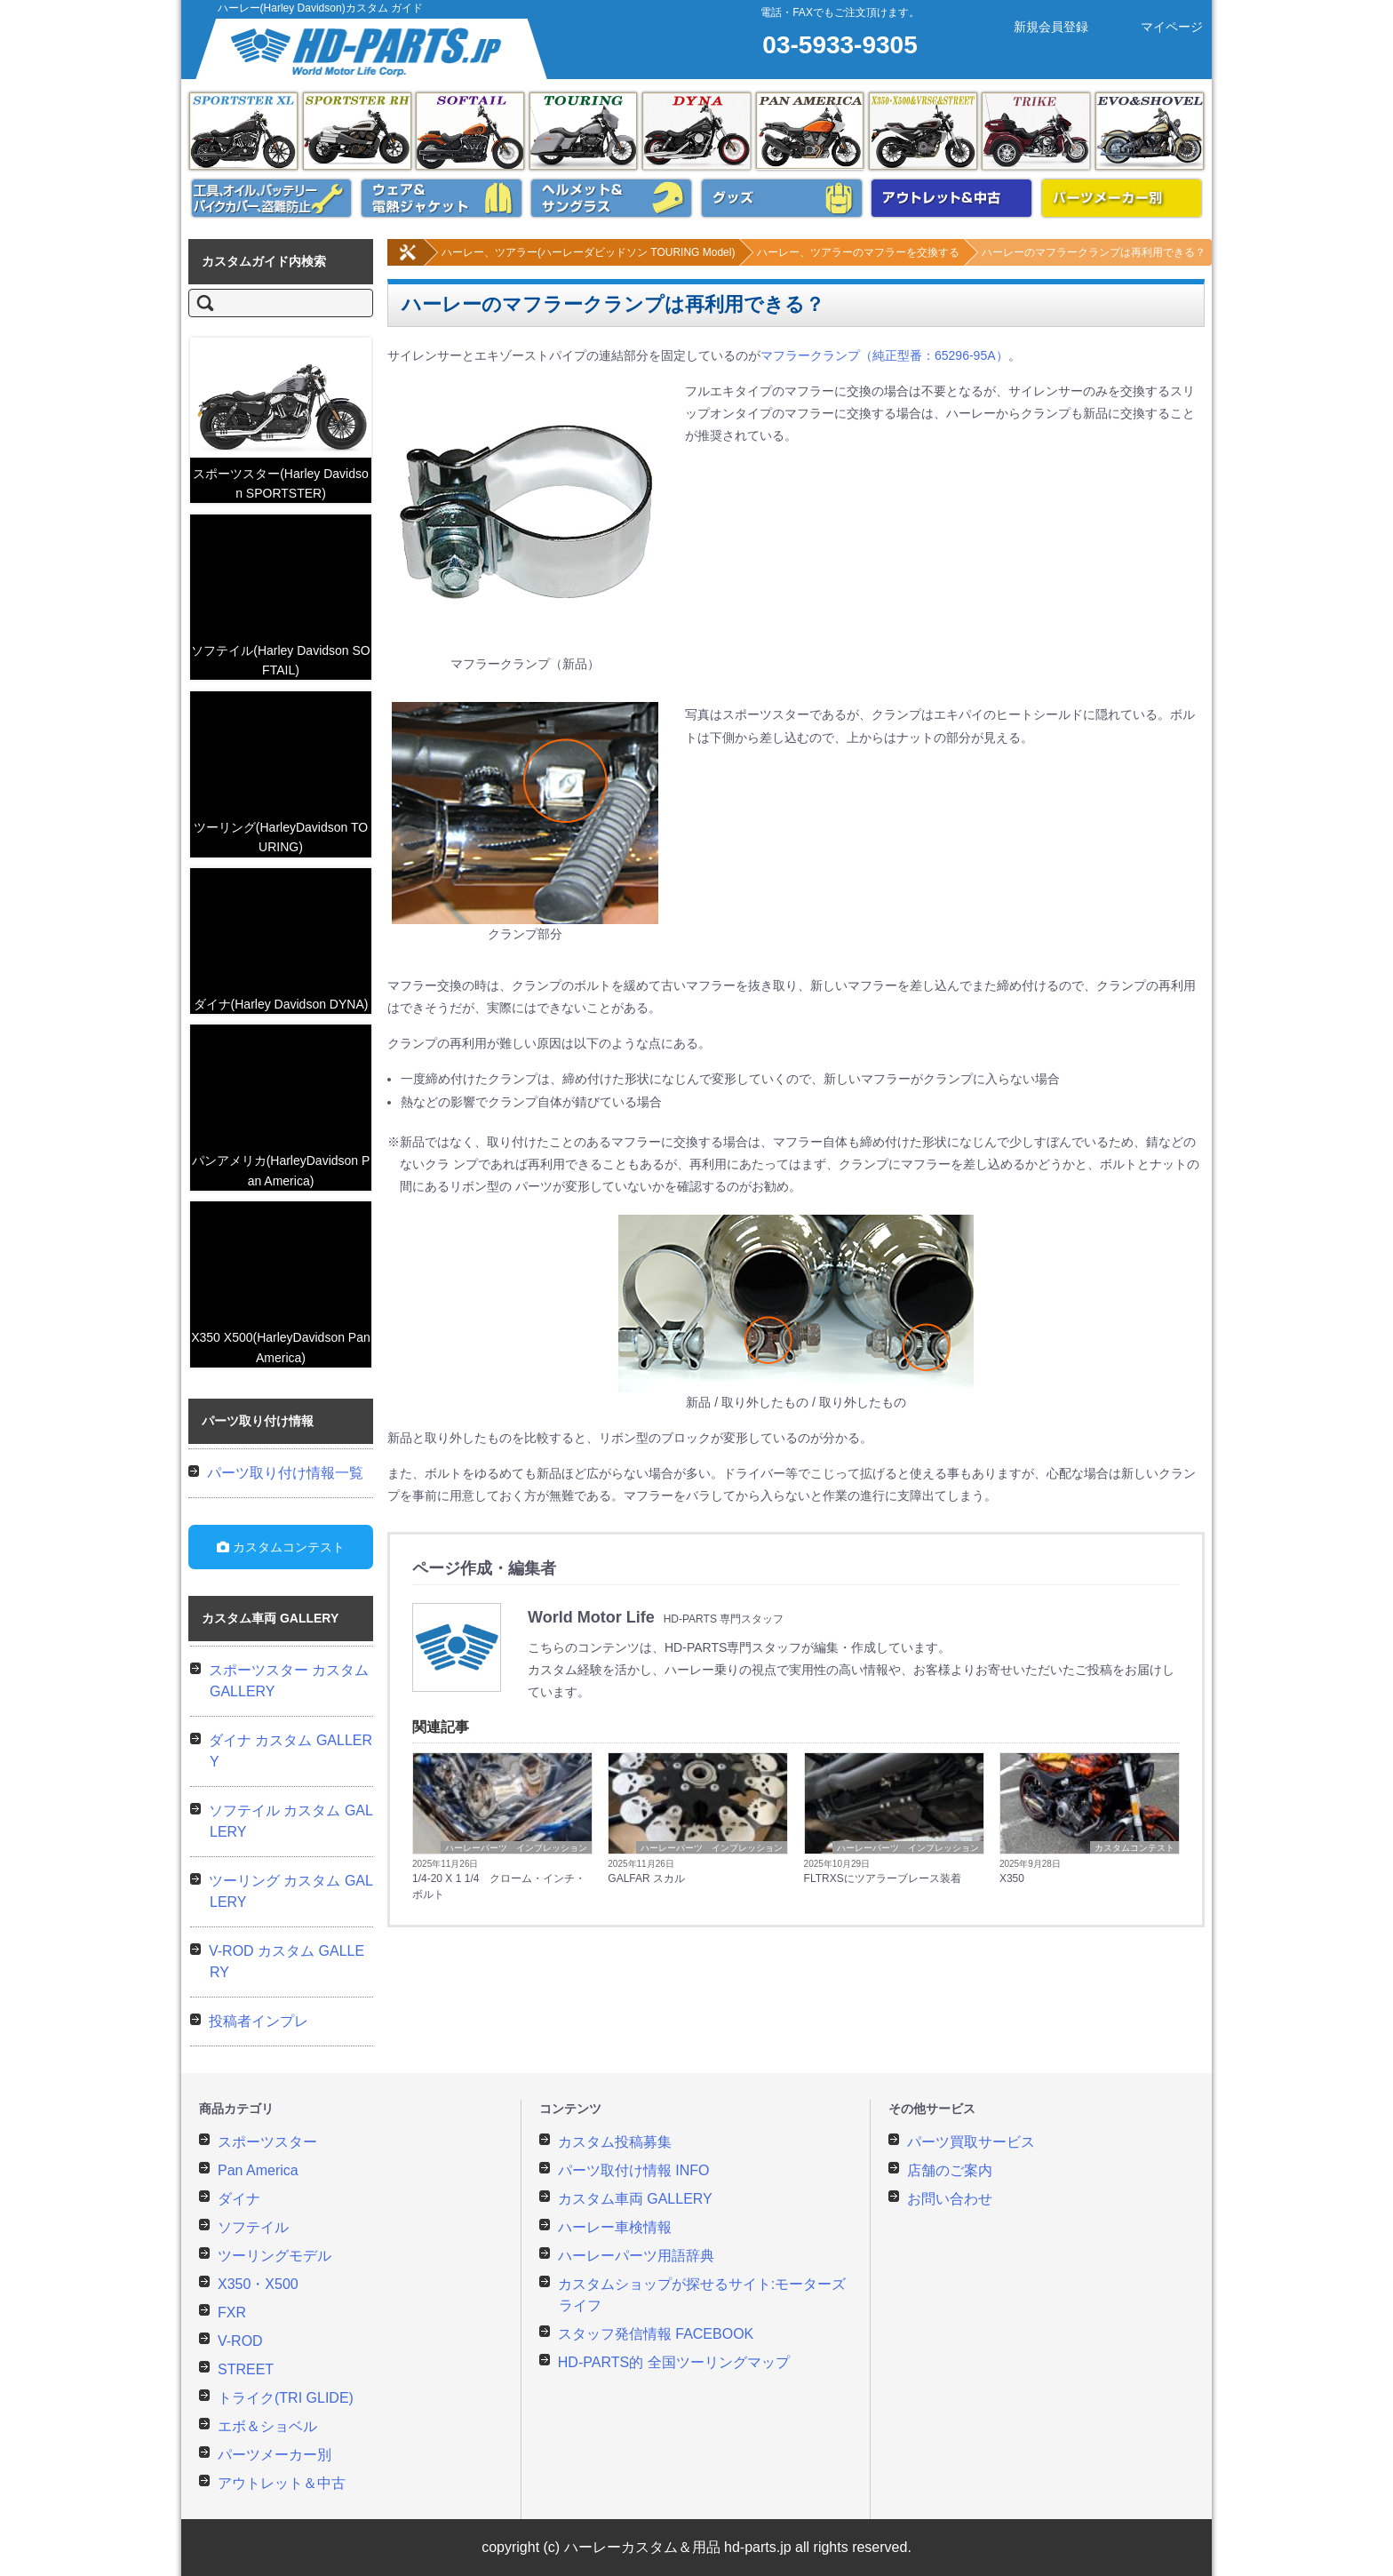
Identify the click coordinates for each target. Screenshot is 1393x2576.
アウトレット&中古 (951, 198)
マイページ (1156, 26)
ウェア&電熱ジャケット (441, 198)
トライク (1036, 131)
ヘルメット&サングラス (611, 198)
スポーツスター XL (243, 131)
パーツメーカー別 (1122, 198)
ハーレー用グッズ (782, 198)
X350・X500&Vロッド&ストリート (923, 131)
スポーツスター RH (357, 131)
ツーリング (583, 131)
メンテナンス (272, 198)
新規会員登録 (1035, 26)
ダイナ (696, 131)
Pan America (810, 131)
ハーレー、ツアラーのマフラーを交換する (835, 252)
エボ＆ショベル (1149, 131)
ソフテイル (470, 131)
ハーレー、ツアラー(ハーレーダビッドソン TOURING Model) (565, 252)
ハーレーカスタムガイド (373, 49)
